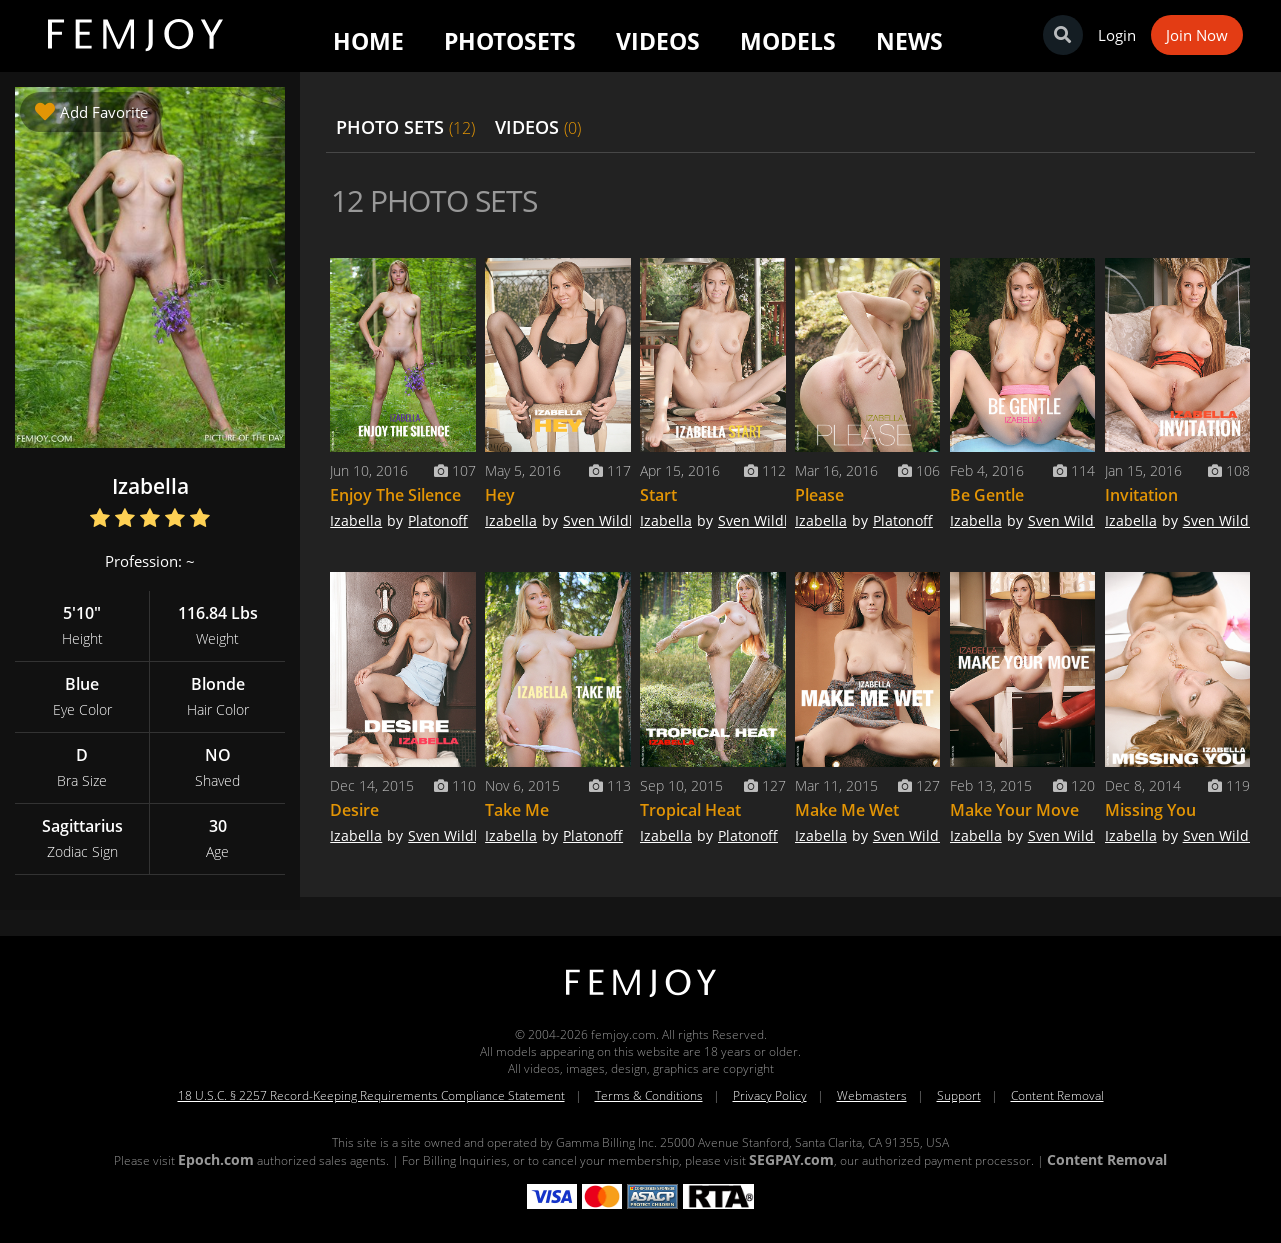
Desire (354, 810)
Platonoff (438, 520)
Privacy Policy (770, 1095)
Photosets (510, 41)
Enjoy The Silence (395, 495)
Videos (658, 41)
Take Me (517, 810)
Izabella (356, 520)
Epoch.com (216, 1159)
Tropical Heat (690, 810)
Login (1117, 35)
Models (788, 41)
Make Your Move (1014, 810)
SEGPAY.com (791, 1159)
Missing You (1150, 810)
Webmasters (872, 1095)
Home (368, 41)
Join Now (1197, 35)
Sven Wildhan (609, 520)
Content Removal (1057, 1095)
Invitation (1141, 495)
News (909, 41)
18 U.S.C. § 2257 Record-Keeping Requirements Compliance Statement (371, 1095)
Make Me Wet (847, 810)
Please (819, 495)
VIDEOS (538, 127)
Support (959, 1095)
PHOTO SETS (405, 127)
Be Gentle (987, 495)
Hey (500, 495)
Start (658, 495)
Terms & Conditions (649, 1095)
